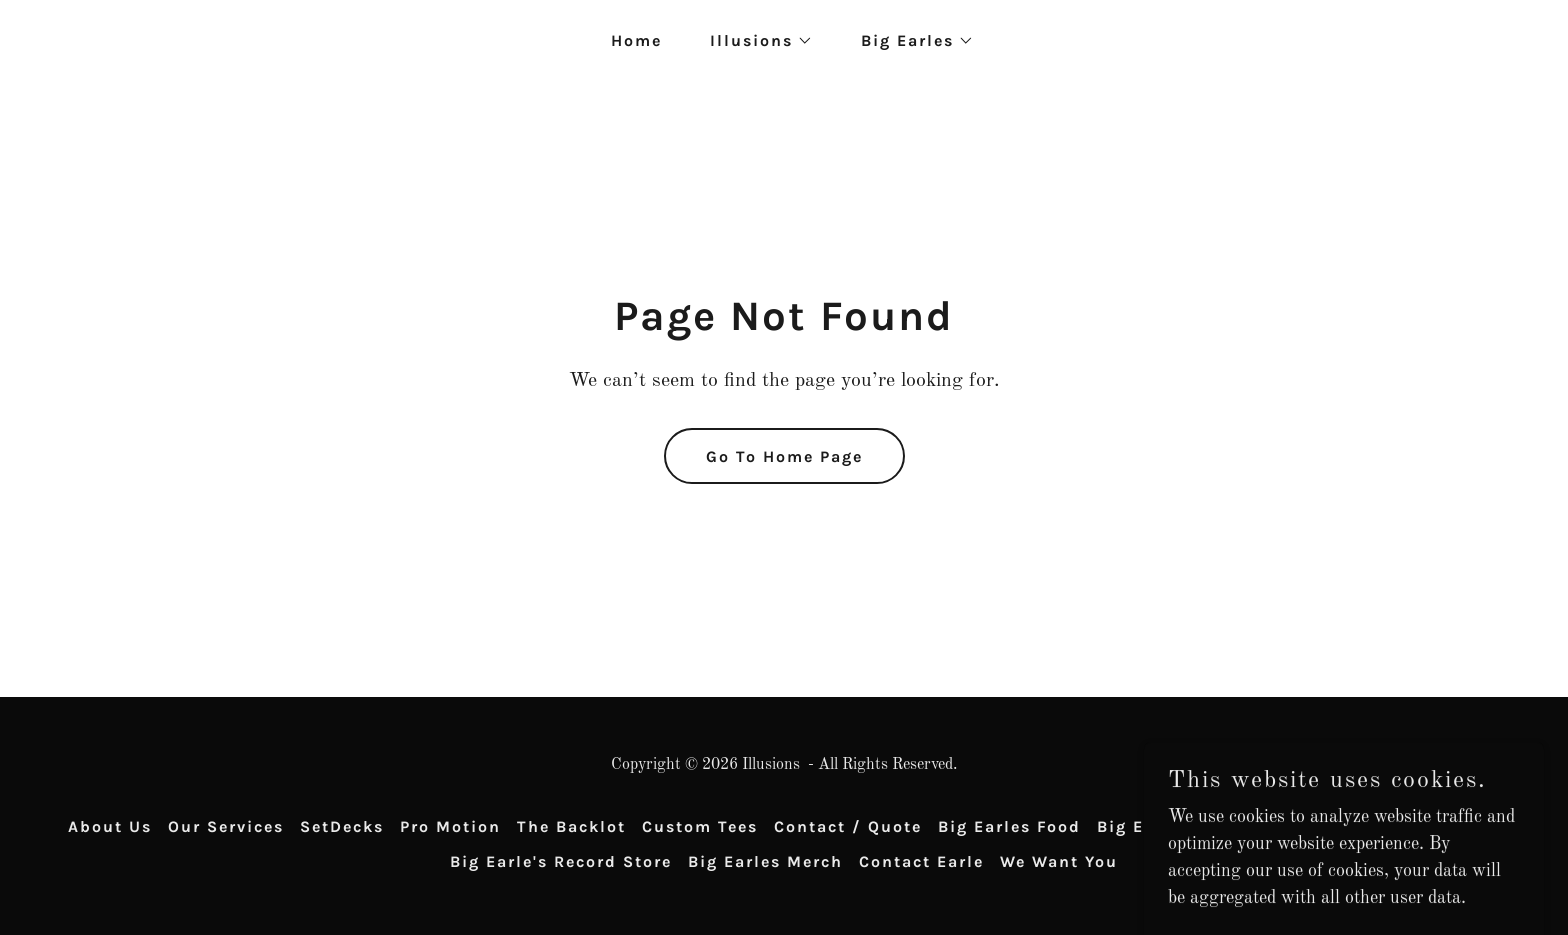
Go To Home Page (784, 456)
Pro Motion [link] (450, 826)
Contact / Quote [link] (848, 826)
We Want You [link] (1059, 861)
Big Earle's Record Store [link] (561, 861)
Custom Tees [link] (700, 826)
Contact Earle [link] (921, 861)
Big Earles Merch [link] (765, 861)
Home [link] (636, 40)
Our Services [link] (226, 826)
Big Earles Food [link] (1009, 826)
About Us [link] (110, 826)
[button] (753, 41)
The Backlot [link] (571, 826)
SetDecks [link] (342, 826)
